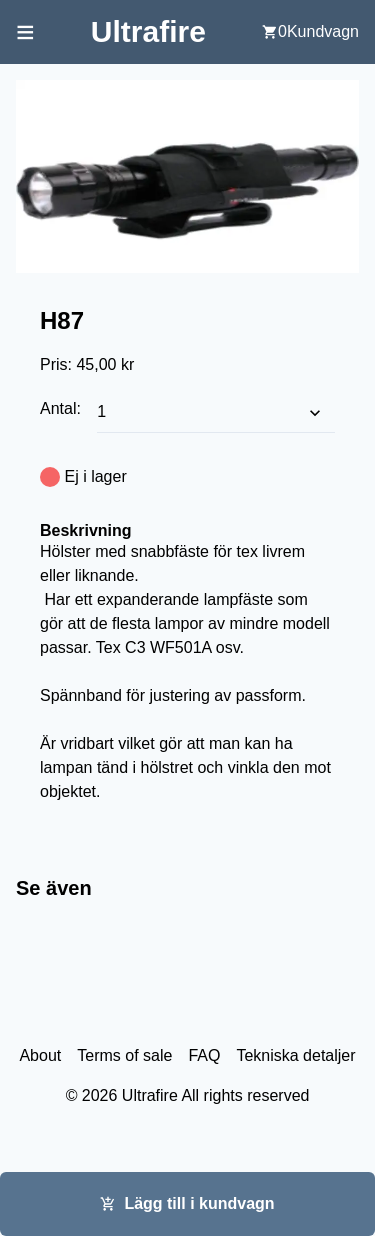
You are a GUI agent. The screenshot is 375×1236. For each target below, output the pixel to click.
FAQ (204, 1055)
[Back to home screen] (148, 32)
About (40, 1055)
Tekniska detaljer (295, 1055)
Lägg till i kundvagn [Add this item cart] (187, 1203)
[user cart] (310, 32)
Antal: (62, 408)
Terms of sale (124, 1055)
